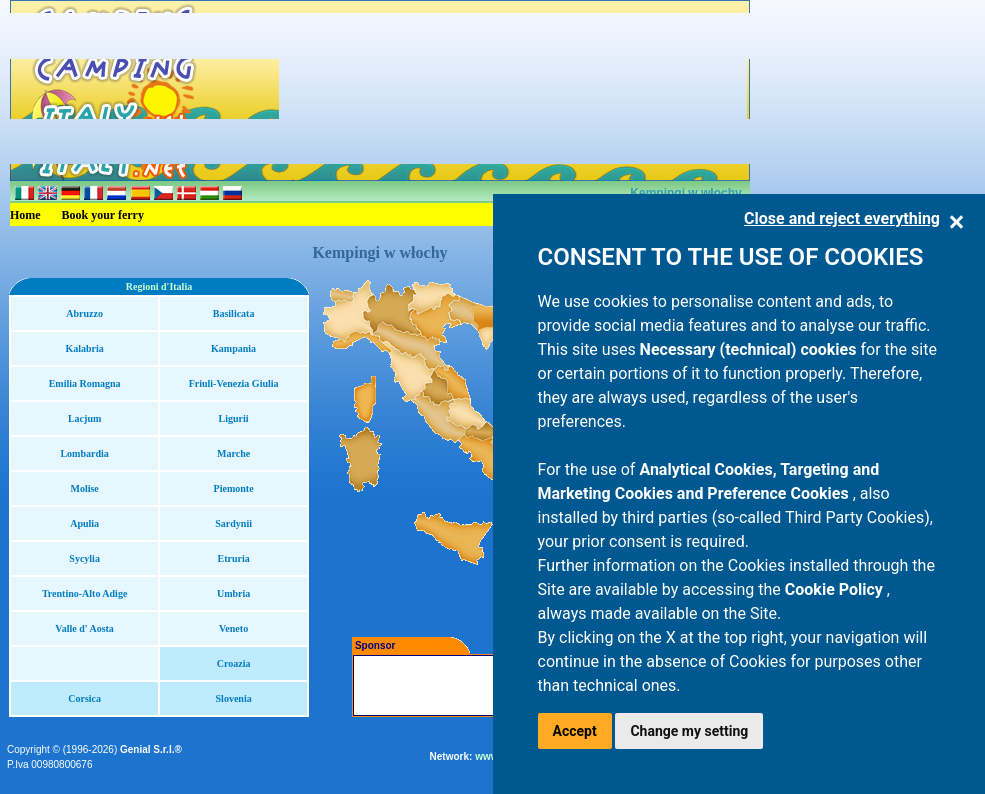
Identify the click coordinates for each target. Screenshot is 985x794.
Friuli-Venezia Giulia (234, 383)
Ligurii (234, 418)
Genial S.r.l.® (151, 749)
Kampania (233, 348)
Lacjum (84, 418)
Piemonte (234, 488)
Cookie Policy (836, 589)
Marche (233, 453)
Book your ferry (103, 215)
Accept (575, 731)
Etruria (234, 558)
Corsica (84, 698)
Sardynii (233, 523)
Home (25, 215)
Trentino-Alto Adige (84, 593)
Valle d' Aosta (84, 628)
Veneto (233, 628)
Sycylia (84, 558)
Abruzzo (84, 313)
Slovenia (234, 698)
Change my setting (689, 731)
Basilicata (234, 313)
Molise (84, 488)
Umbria (233, 593)
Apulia (84, 523)
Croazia (234, 663)
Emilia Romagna (85, 383)
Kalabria (84, 348)
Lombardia (84, 453)
